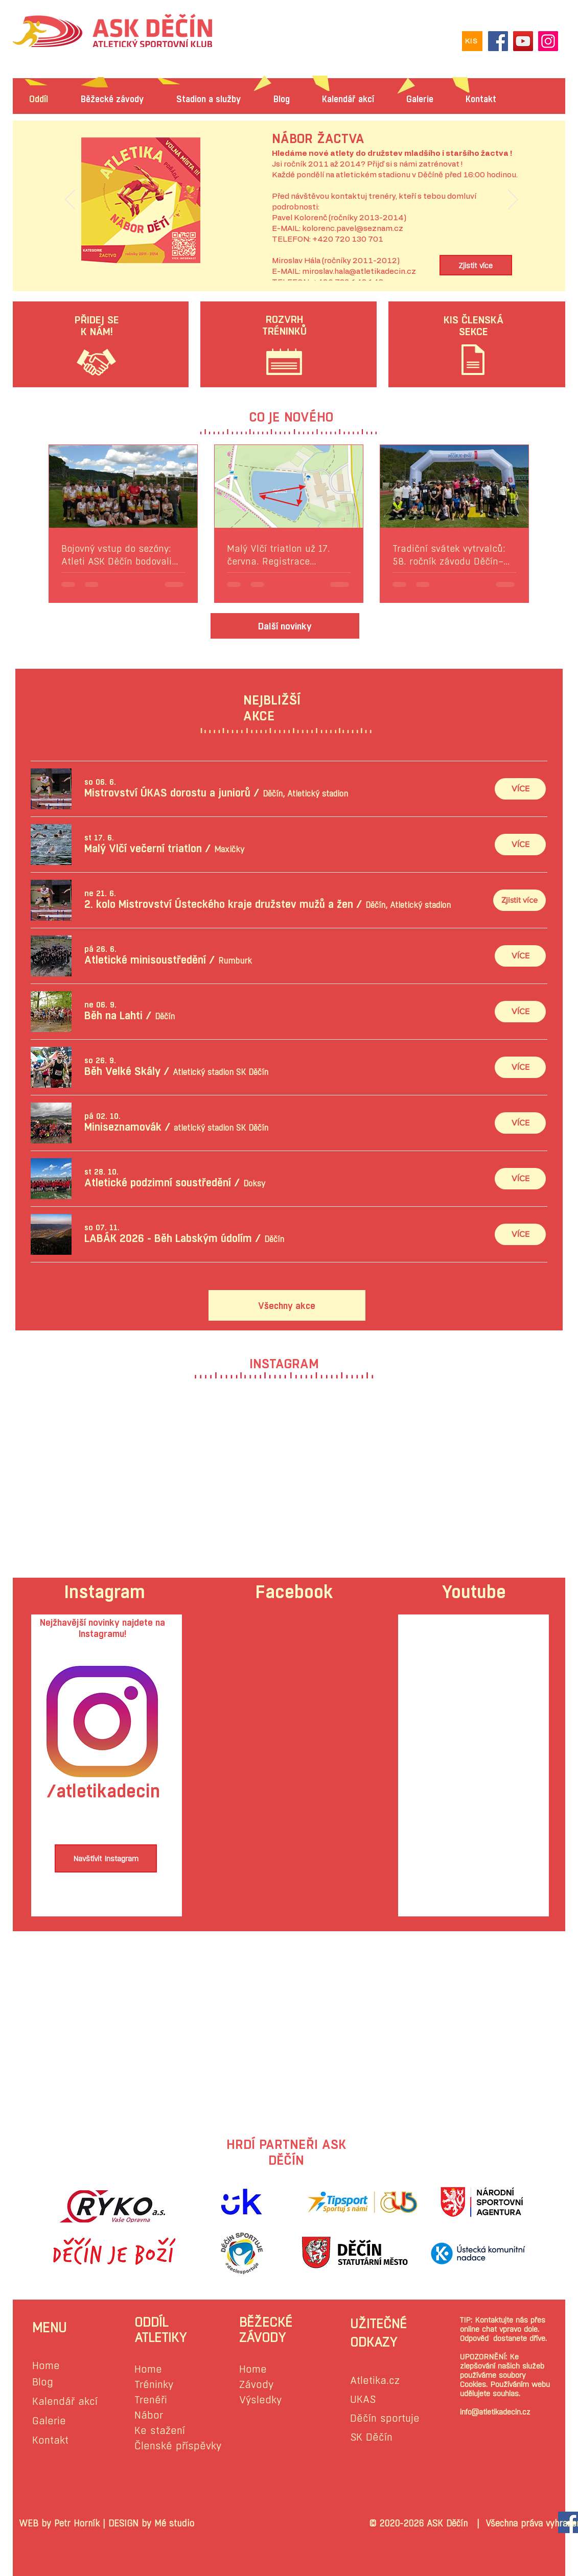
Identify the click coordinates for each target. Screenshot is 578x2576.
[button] (167, 793)
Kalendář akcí (65, 2401)
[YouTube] (523, 41)
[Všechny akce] (287, 1305)
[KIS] (472, 41)
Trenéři (150, 2400)
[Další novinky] (285, 626)
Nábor (148, 2415)
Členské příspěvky (177, 2446)
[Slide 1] (291, 257)
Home (46, 2366)
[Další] (513, 200)
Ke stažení (159, 2431)
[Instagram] (548, 41)
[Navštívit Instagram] (106, 1858)
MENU (49, 2327)
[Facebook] (498, 41)
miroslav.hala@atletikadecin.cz (359, 271)
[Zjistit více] (476, 265)
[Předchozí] (70, 200)
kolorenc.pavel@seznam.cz (352, 228)
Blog (42, 2382)
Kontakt (50, 2440)
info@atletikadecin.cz (495, 2411)
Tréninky (153, 2385)
